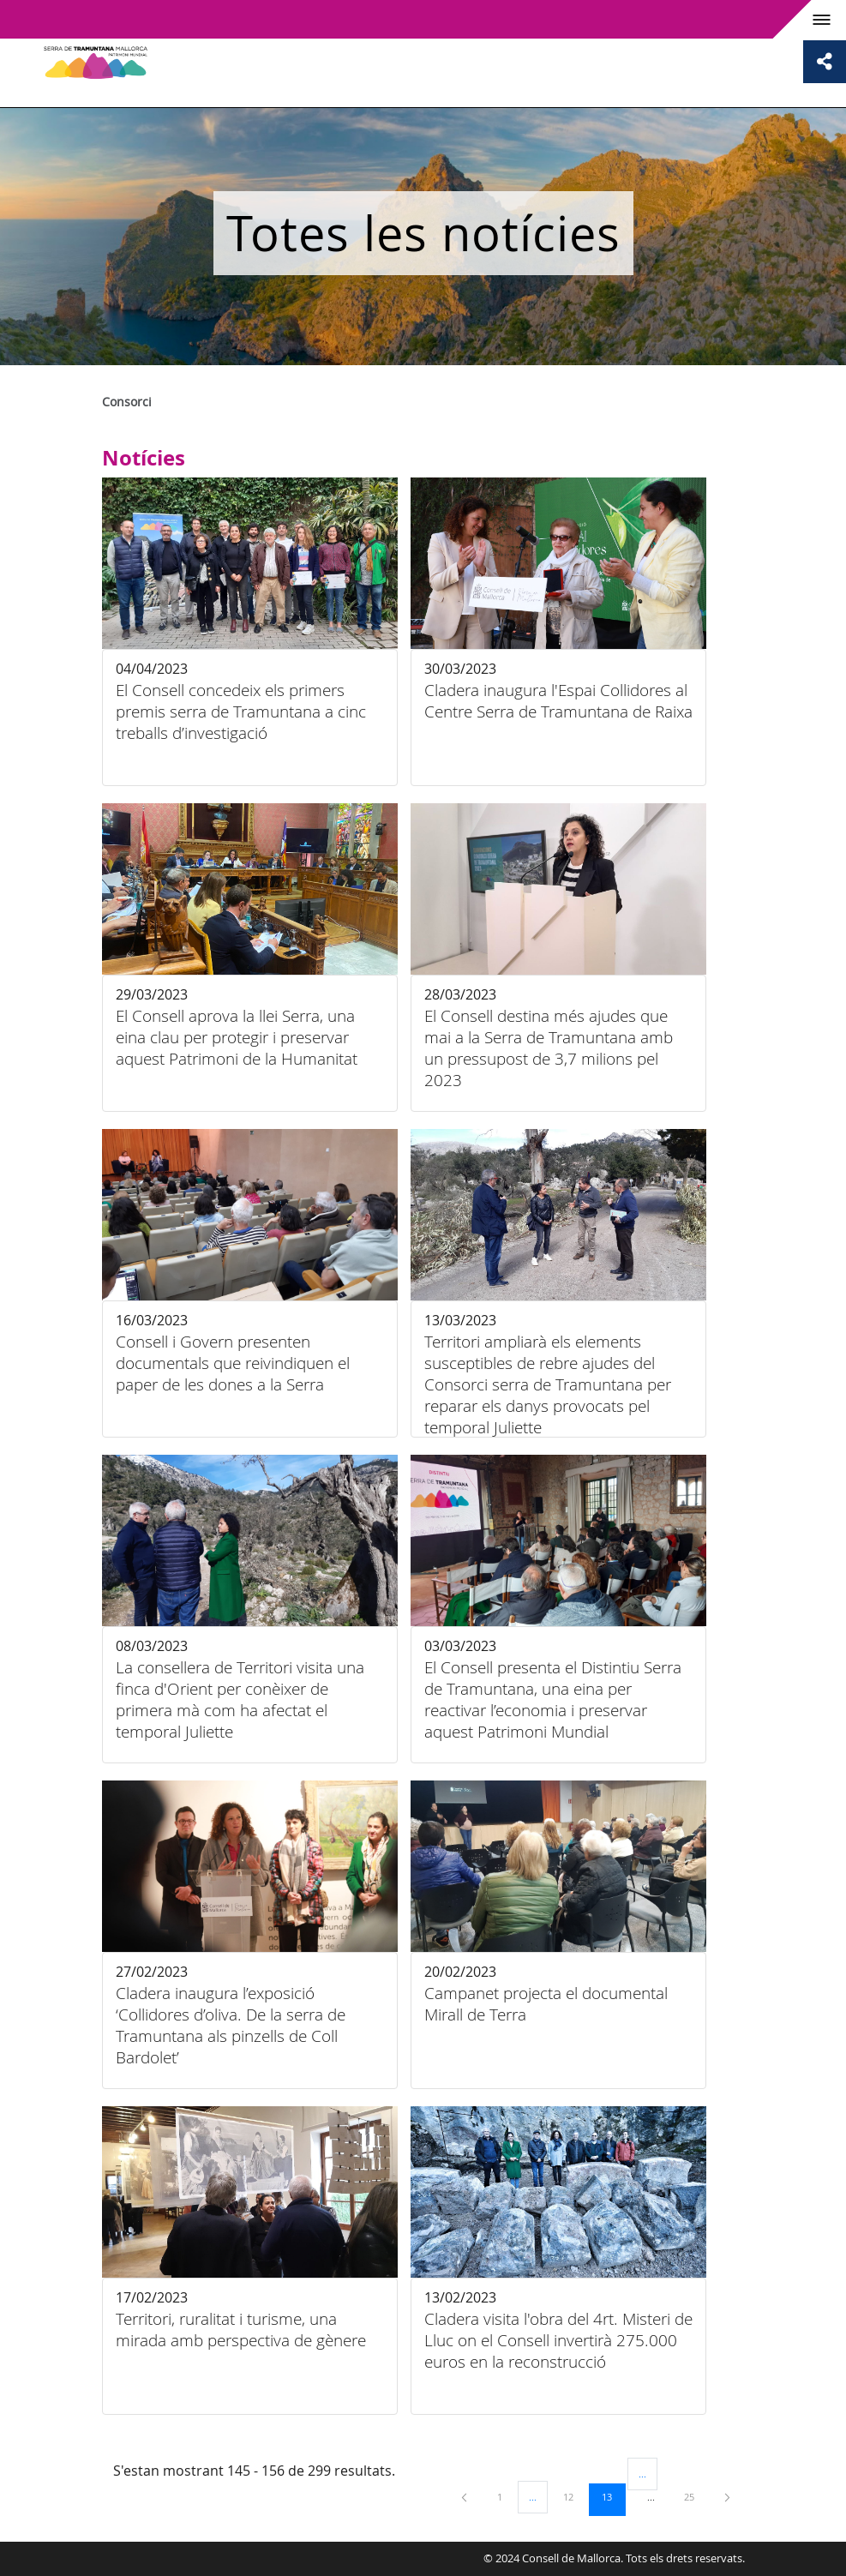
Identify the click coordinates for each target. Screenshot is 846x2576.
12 (574, 2496)
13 (613, 2496)
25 (695, 2496)
